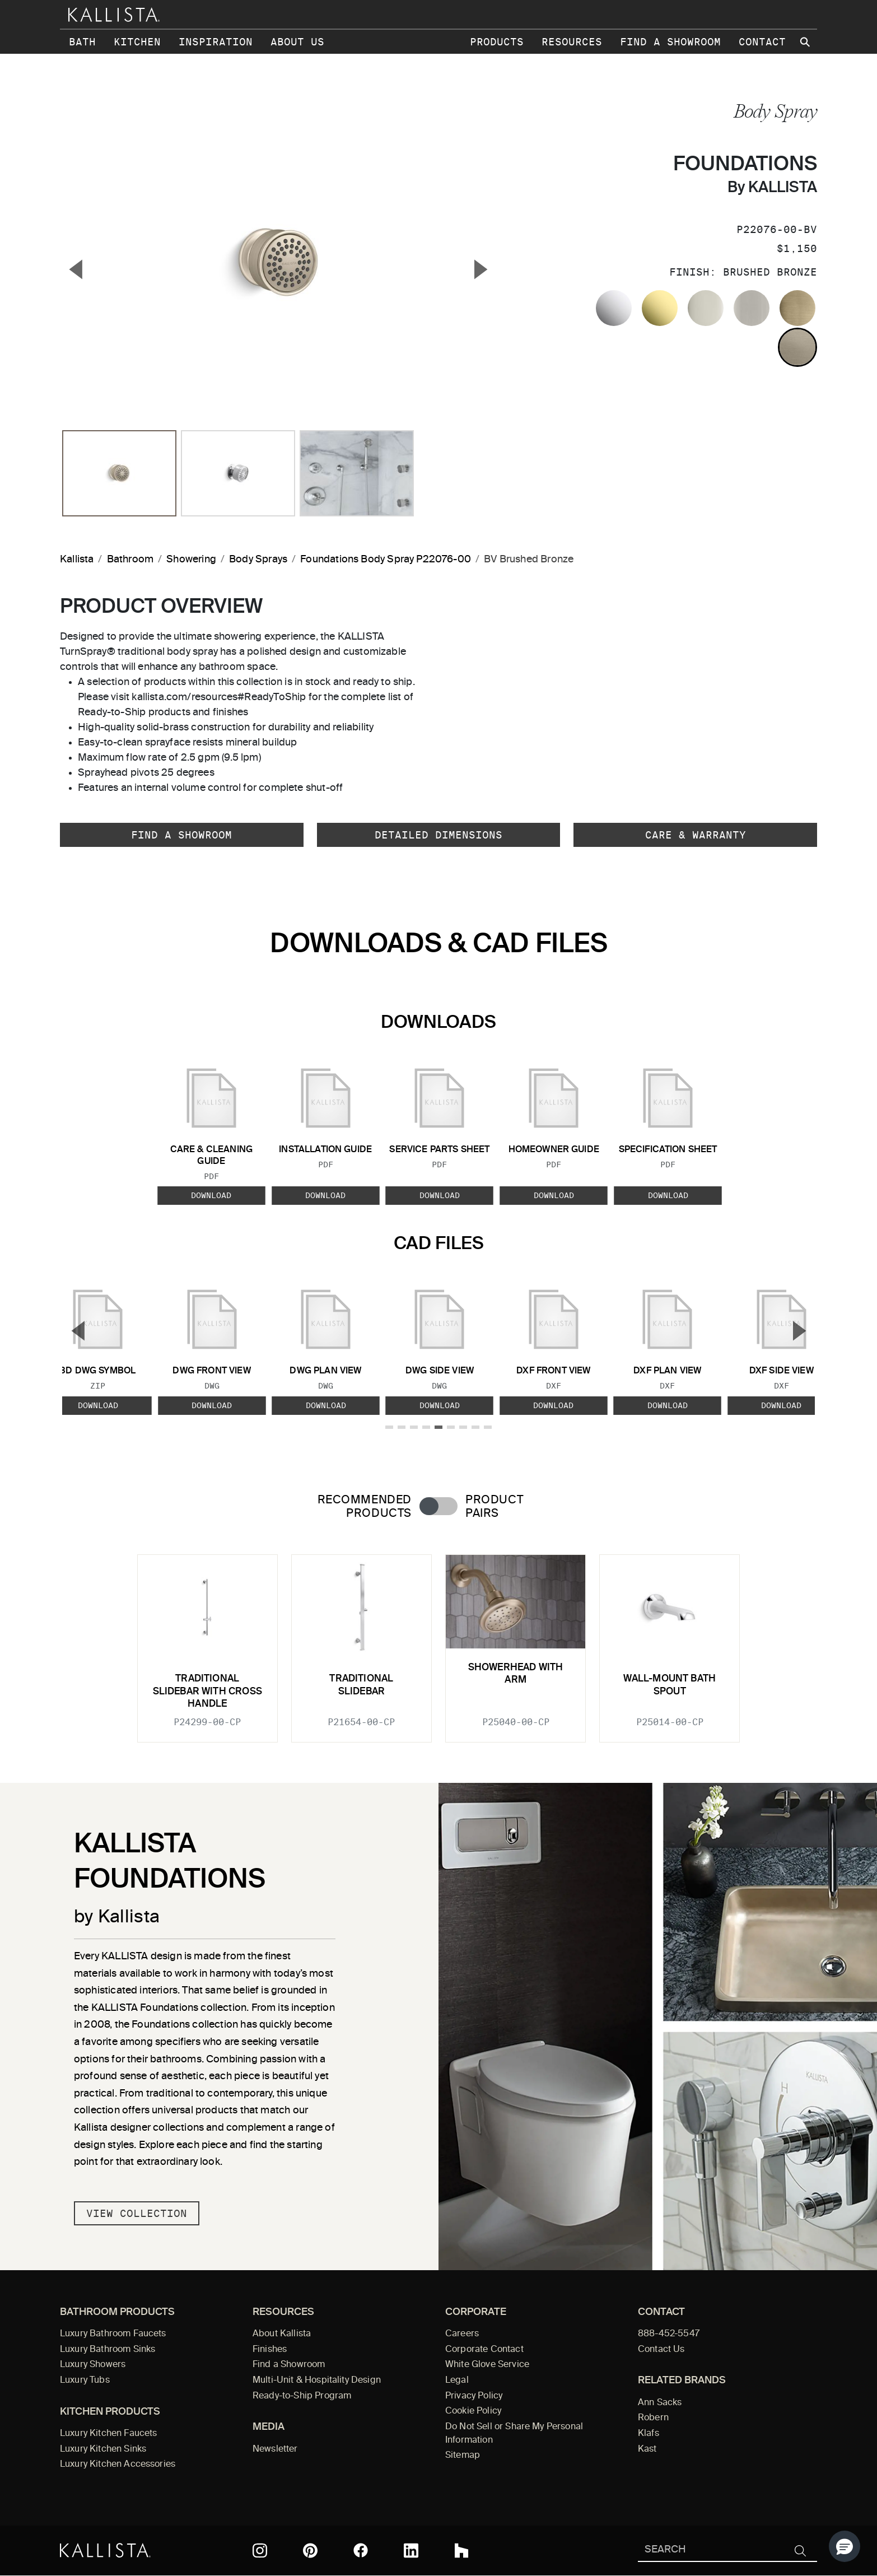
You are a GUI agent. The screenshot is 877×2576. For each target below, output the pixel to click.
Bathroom (130, 560)
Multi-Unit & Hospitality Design (317, 2380)
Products (497, 42)
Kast (647, 2449)
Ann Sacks (660, 2402)
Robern (653, 2418)
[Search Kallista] (711, 2550)
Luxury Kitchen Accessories (117, 2464)
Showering (191, 560)
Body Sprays (258, 560)
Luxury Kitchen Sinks (103, 2449)
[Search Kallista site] (806, 42)
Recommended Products (365, 1506)
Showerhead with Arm (515, 1674)
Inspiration (216, 42)
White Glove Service (487, 2364)
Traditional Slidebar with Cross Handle (207, 1691)
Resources (572, 42)
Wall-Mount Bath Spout (669, 1685)
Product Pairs (494, 1506)
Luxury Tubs (85, 2380)
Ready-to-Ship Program (302, 2396)
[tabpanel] (438, 1642)
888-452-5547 (668, 2334)
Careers (462, 2334)
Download (211, 1195)
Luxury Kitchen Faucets (108, 2433)
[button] (844, 2546)
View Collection (136, 2213)
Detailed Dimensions (438, 835)
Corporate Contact (484, 2349)
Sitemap (462, 2455)
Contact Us (661, 2349)
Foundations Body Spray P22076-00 (385, 560)
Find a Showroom (670, 42)
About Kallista (282, 2334)
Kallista (77, 560)
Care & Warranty (695, 835)
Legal (457, 2380)
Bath (82, 42)
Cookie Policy (473, 2411)
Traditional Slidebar (361, 1685)
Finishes (270, 2349)
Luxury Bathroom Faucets (113, 2334)
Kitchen (137, 42)
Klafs (648, 2433)
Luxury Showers (92, 2364)
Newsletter (275, 2449)
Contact (762, 42)
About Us (297, 42)
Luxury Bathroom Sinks (107, 2349)
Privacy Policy (473, 2396)
